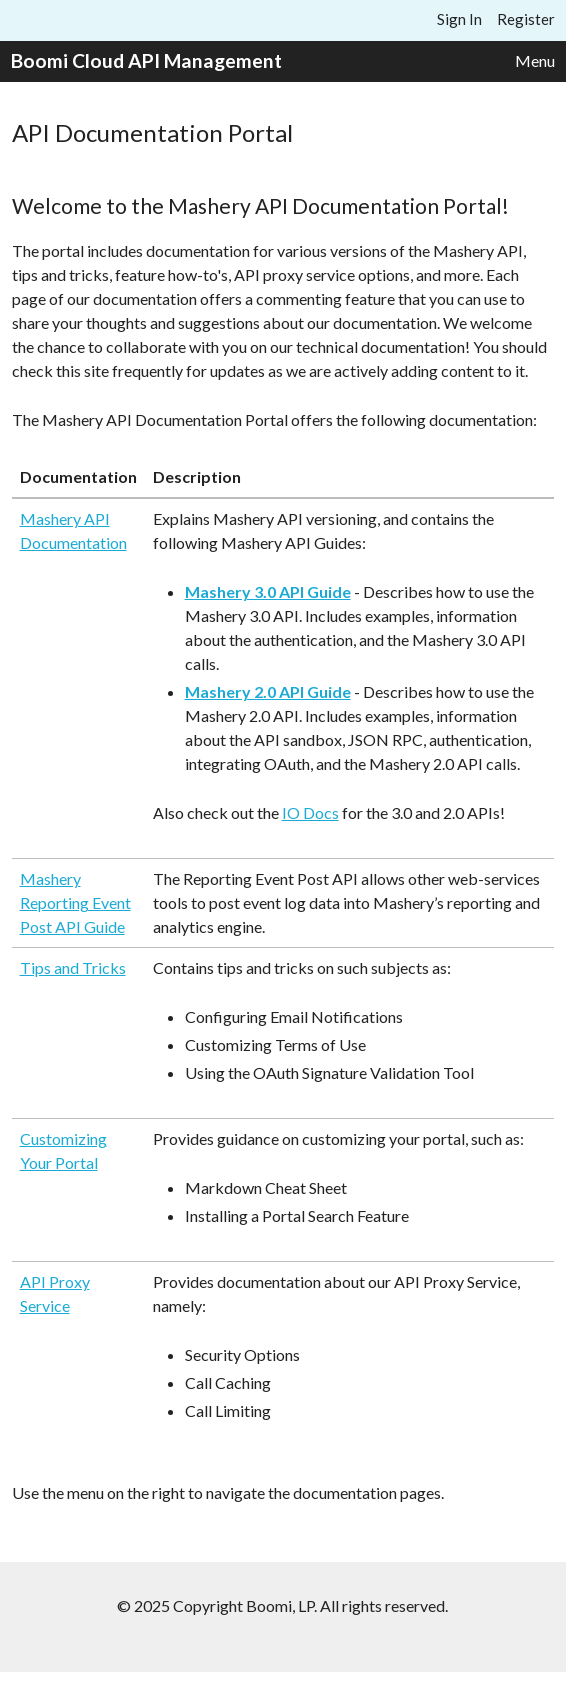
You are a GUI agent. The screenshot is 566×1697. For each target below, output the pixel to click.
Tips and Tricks (73, 967)
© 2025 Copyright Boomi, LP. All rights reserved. (282, 1605)
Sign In (459, 19)
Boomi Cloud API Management (146, 60)
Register (526, 19)
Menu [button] (535, 60)
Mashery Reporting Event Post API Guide (75, 902)
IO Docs (310, 812)
